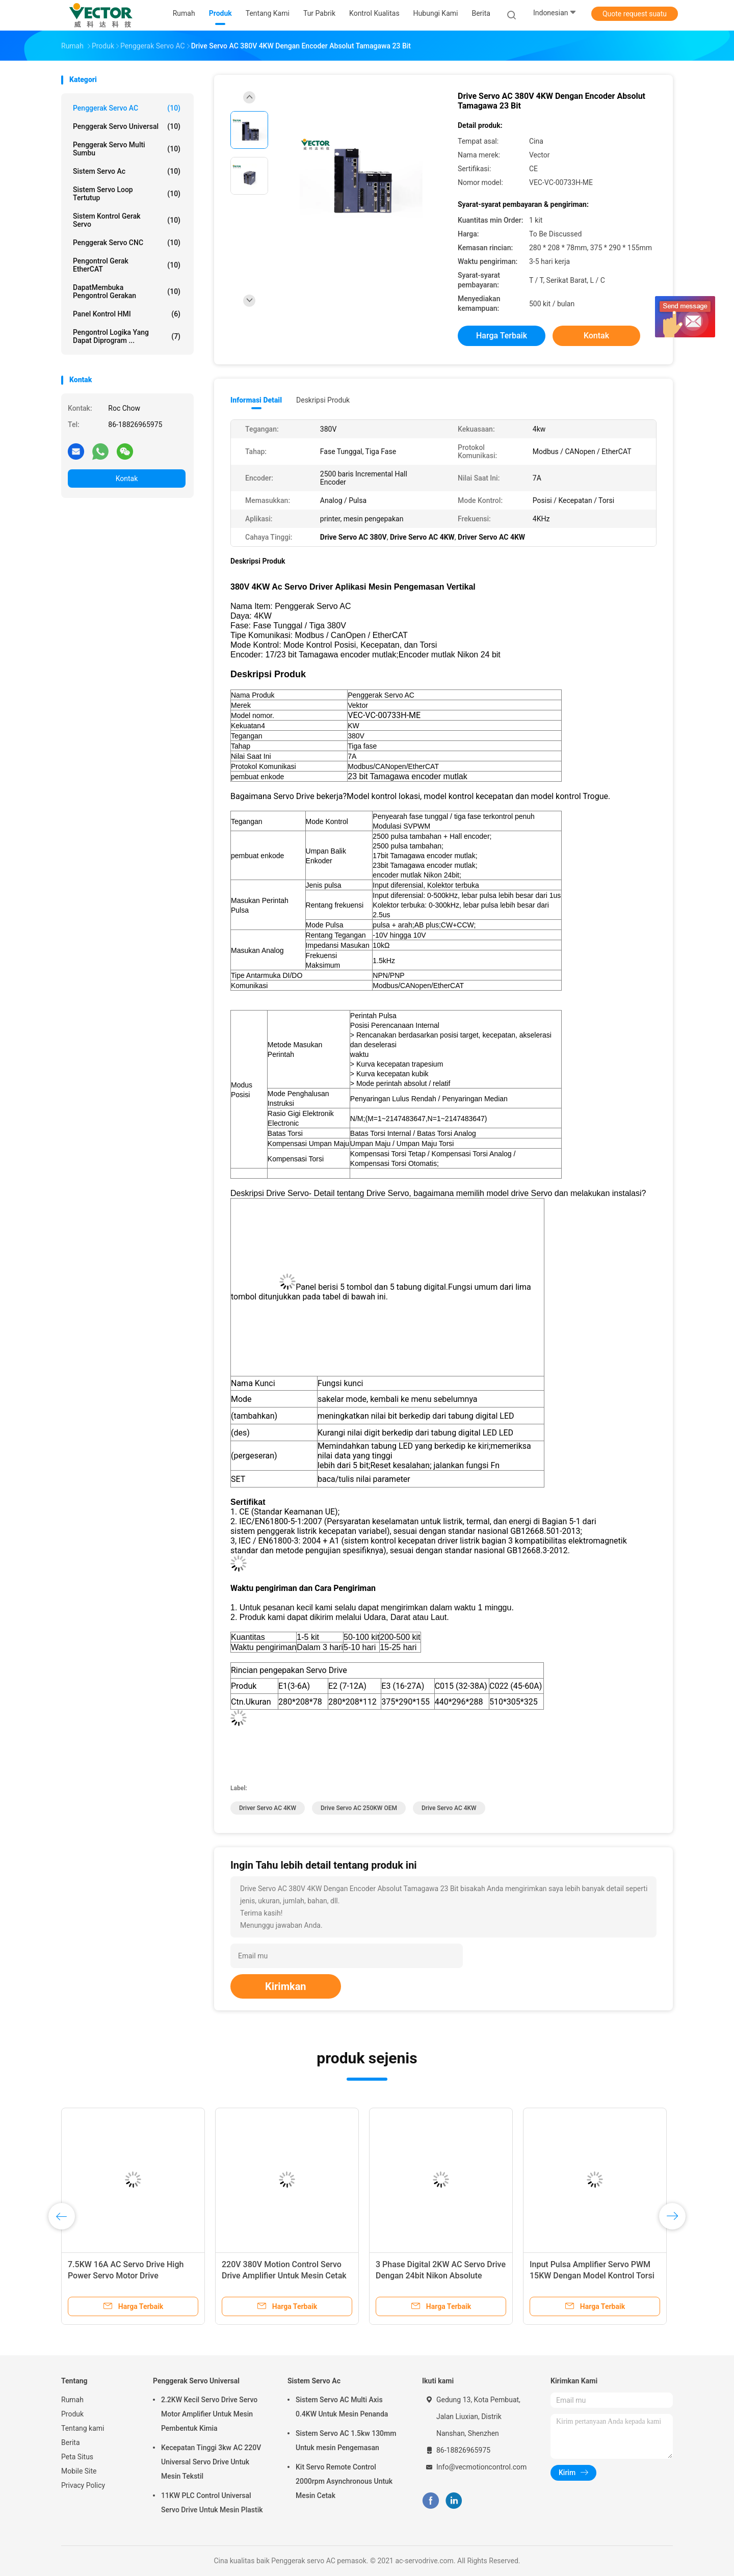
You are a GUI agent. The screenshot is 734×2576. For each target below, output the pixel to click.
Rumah (72, 2400)
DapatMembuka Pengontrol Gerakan (126, 291)
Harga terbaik (501, 335)
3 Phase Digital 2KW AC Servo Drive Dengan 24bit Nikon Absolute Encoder (441, 2276)
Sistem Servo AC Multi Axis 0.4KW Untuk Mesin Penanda (342, 2407)
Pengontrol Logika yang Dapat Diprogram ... (126, 336)
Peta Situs (77, 2457)
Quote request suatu (634, 14)
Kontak (127, 478)
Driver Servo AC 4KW (267, 1808)
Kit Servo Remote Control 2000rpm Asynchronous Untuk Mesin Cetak (344, 2481)
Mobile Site (79, 2471)
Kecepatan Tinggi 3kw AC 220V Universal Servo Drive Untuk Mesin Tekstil (211, 2462)
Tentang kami (82, 2428)
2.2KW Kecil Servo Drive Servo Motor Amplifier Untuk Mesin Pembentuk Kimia (209, 2414)
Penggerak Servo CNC (126, 242)
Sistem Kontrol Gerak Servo (126, 220)
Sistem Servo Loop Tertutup (126, 193)
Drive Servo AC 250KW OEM (359, 1808)
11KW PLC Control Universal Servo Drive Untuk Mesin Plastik (212, 2502)
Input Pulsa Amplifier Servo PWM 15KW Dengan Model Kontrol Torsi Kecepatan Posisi (592, 2276)
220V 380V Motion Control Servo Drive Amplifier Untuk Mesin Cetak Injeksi (284, 2276)
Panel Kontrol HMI (126, 314)
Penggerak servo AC (126, 108)
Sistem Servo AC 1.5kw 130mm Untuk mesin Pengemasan (346, 2440)
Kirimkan (285, 1986)
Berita (70, 2442)
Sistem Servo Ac (126, 171)
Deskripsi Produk (323, 400)
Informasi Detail (256, 400)
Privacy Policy (83, 2485)
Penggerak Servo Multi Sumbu (126, 149)
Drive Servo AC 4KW (449, 1808)
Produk (72, 2414)
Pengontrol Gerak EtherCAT (126, 265)
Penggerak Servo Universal (126, 126)
